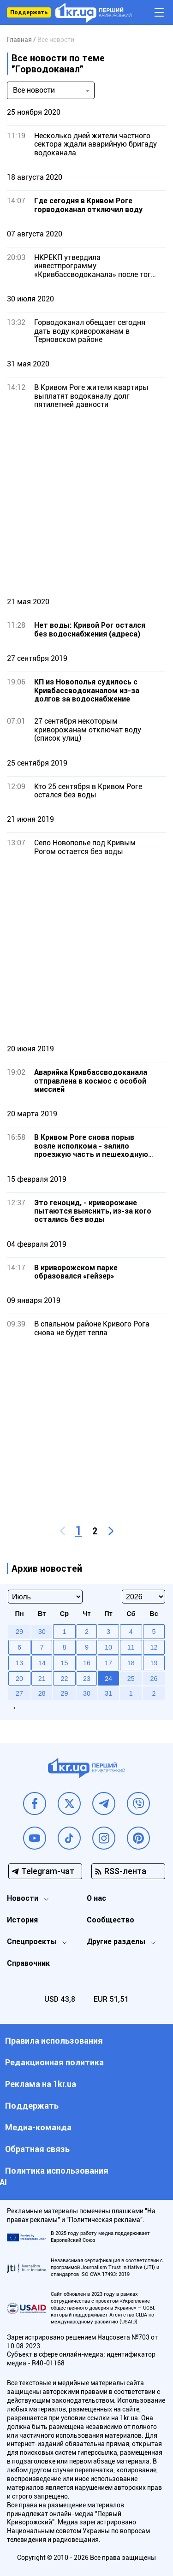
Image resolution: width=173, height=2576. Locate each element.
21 (42, 1678)
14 (42, 1663)
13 (19, 1663)
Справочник (28, 1963)
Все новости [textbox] (34, 90)
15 (64, 1663)
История (22, 1920)
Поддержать (29, 12)
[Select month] (45, 1596)
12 (153, 1647)
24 (108, 1678)
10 (108, 1647)
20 (19, 1678)
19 (153, 1663)
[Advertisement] (86, 502)
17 (108, 1663)
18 (131, 1663)
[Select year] (143, 1596)
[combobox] (51, 90)
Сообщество (110, 1920)
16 (86, 1663)
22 (64, 1678)
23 (86, 1678)
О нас (96, 1898)
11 (131, 1647)
